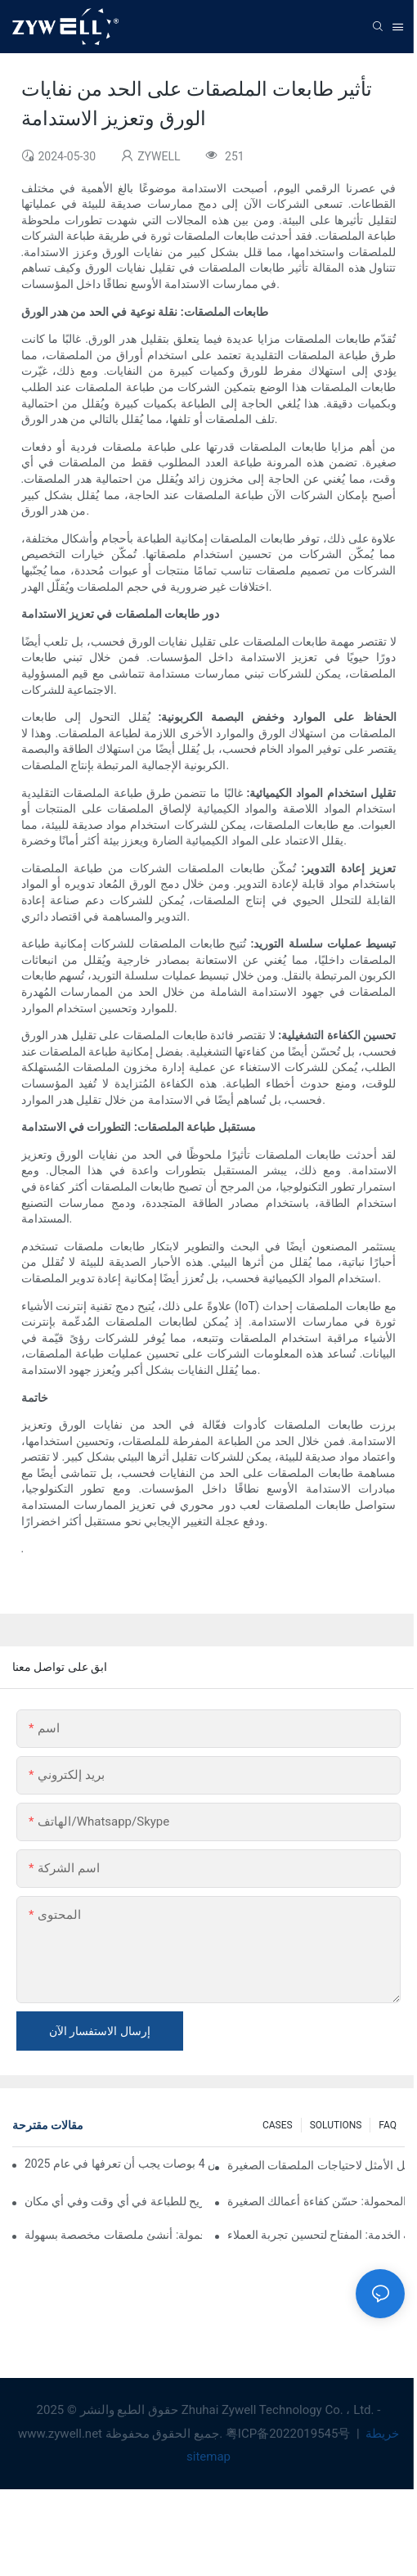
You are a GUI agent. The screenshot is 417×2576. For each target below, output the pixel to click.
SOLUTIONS (336, 2125)
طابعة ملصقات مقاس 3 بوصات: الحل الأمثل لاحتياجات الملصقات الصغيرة (316, 2165)
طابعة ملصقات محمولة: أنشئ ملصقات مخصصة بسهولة (113, 2234)
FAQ (388, 2125)
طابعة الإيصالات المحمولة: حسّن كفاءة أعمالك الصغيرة (316, 2201)
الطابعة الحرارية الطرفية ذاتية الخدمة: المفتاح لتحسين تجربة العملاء (316, 2234)
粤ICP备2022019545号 (289, 2433)
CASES (277, 2125)
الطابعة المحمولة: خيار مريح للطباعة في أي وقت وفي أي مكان (113, 2201)
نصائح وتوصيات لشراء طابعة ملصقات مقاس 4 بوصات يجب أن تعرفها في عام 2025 (119, 2163)
